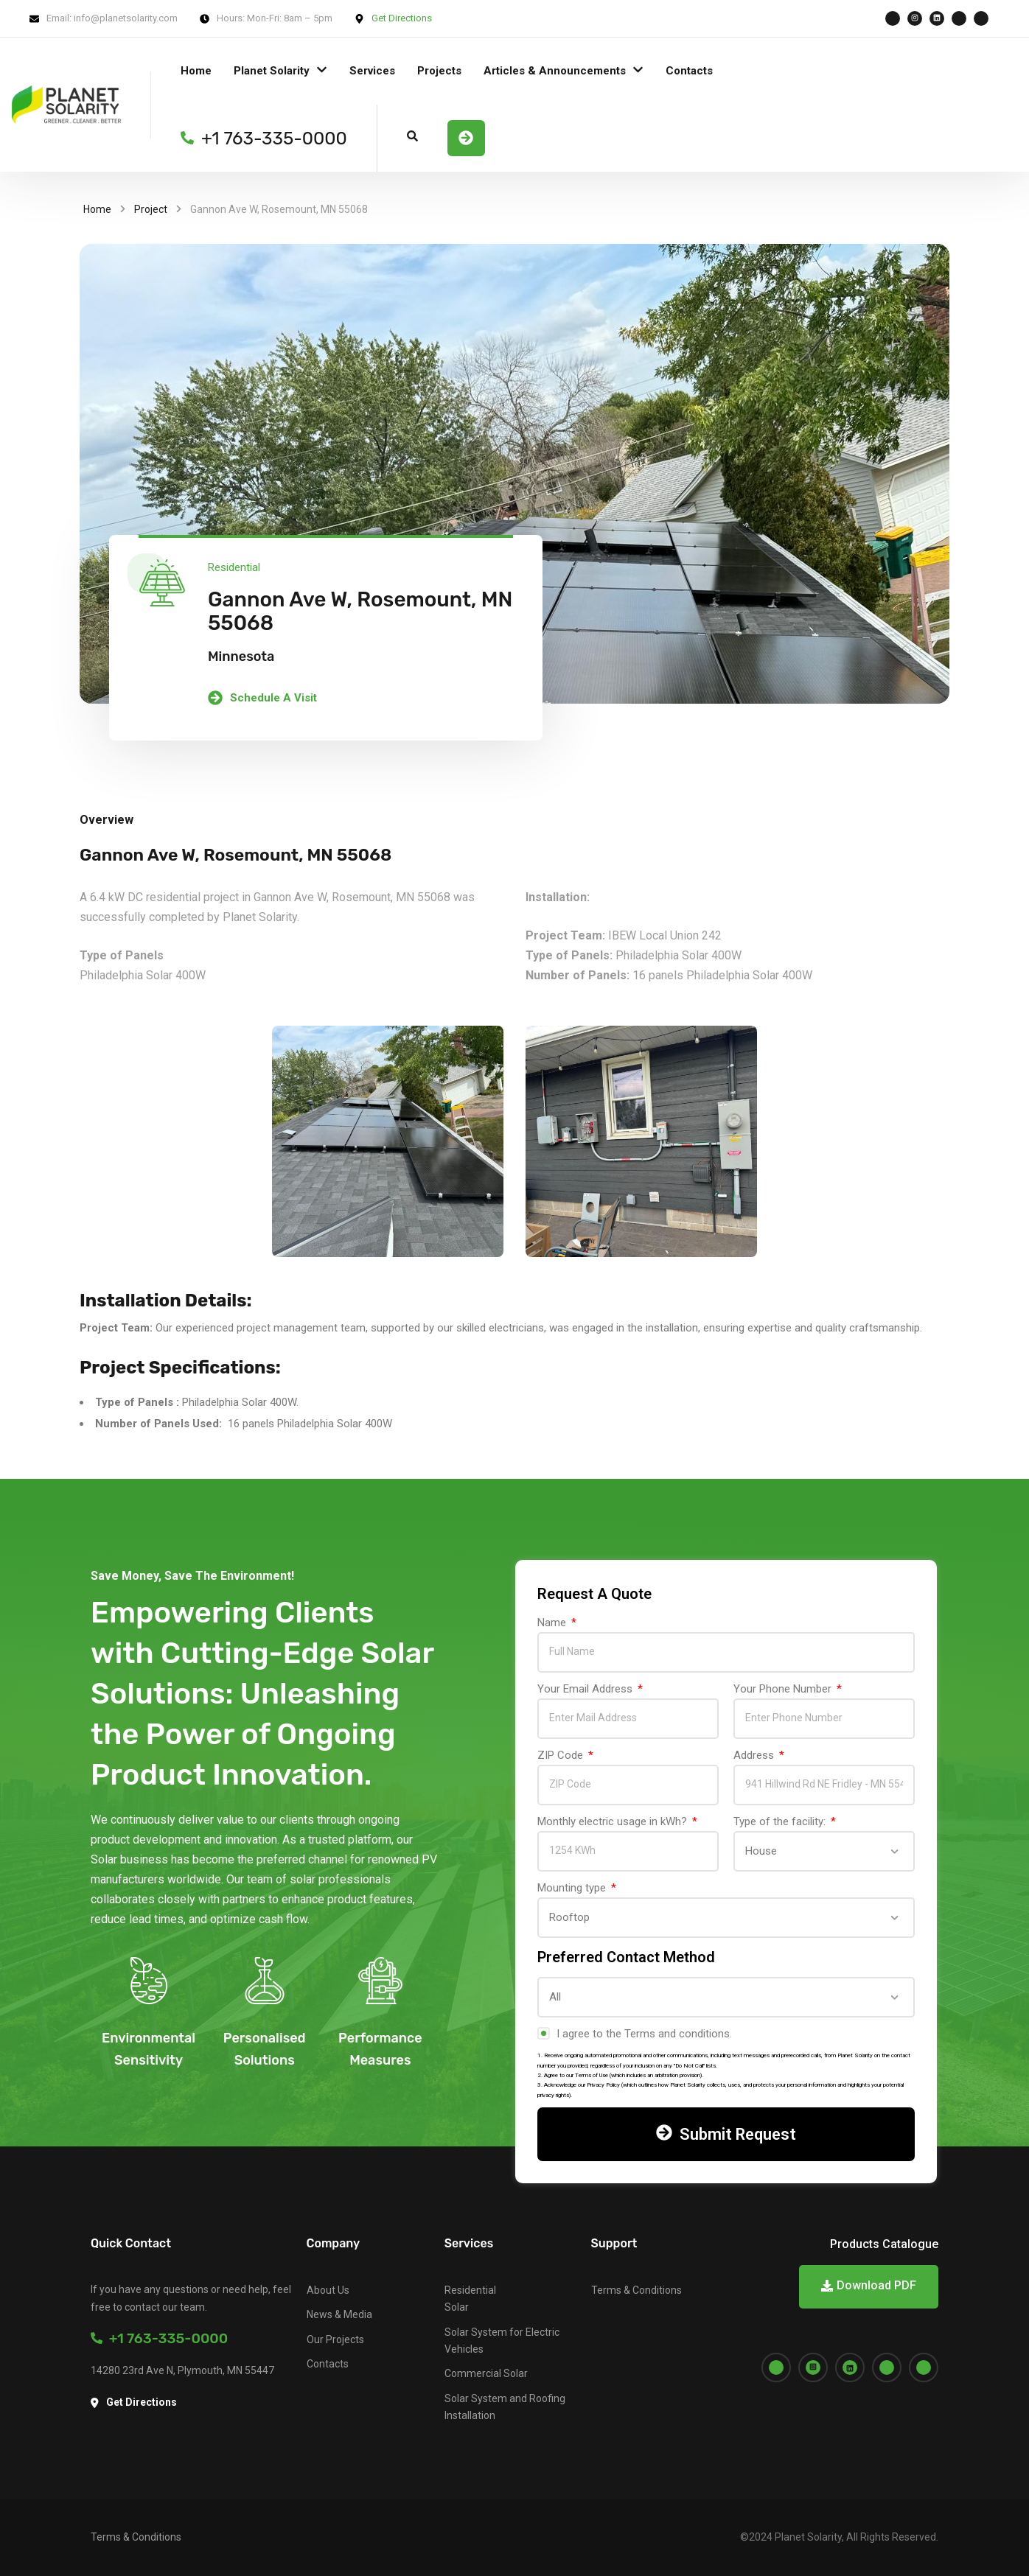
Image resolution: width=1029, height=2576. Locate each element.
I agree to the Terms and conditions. (644, 2033)
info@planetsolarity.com (126, 18)
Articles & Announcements (555, 70)
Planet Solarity (272, 70)
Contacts (689, 70)
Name (553, 1622)
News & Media (339, 2314)
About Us (328, 2290)
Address (755, 1755)
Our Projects (335, 2339)
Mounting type (573, 1887)
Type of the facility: (781, 1821)
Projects (439, 70)
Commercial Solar (486, 2373)
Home (196, 70)
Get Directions (402, 18)
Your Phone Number (783, 1688)
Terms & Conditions (636, 2290)
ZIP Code (561, 1755)
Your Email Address (586, 1688)
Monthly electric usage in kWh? (613, 1821)
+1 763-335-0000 (159, 2338)
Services (372, 70)
